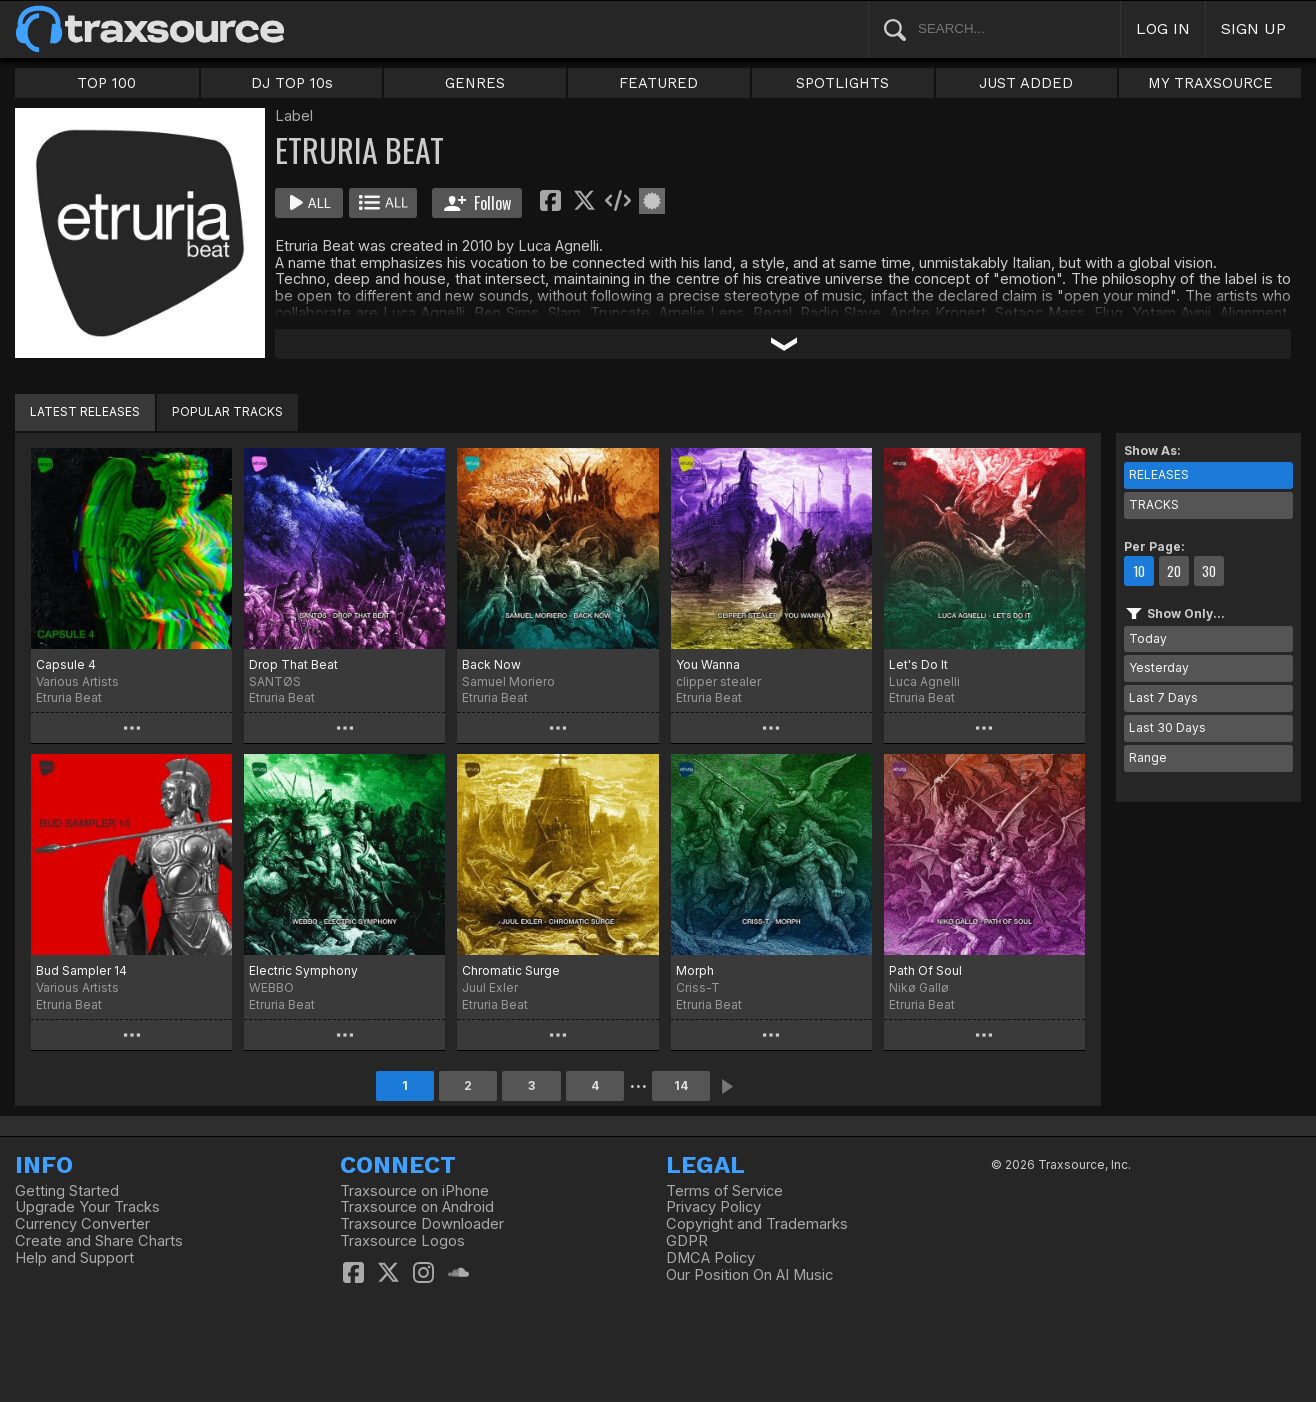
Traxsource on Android (417, 1207)
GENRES (475, 83)
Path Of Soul (925, 970)
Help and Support (74, 1258)
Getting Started (67, 1191)
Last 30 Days (1167, 727)
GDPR (687, 1241)
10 (1139, 571)
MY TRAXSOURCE (1210, 83)
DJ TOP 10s (292, 83)
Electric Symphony (303, 970)
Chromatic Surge (511, 970)
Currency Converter (82, 1224)
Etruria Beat (69, 697)
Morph (695, 970)
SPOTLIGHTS (842, 83)
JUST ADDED (1026, 83)
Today (1148, 638)
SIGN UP (1253, 28)
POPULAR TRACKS (227, 411)
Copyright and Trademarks (757, 1224)
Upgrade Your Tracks (87, 1207)
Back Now (491, 664)
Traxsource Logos (402, 1241)
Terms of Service (724, 1191)
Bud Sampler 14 (81, 970)
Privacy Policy (713, 1207)
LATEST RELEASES (85, 411)
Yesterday (1159, 667)
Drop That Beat (293, 664)
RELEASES (1159, 474)
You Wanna (708, 664)
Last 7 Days (1163, 697)
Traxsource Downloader (422, 1224)
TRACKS (1154, 504)
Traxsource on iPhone (414, 1191)
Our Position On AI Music (749, 1275)
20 (1174, 571)
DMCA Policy (710, 1258)
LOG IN (1163, 28)
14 (681, 1085)
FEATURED (658, 83)
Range (1148, 757)
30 (1209, 571)
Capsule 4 (66, 664)
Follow (477, 203)
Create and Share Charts (99, 1241)
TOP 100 (106, 83)
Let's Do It (918, 664)
